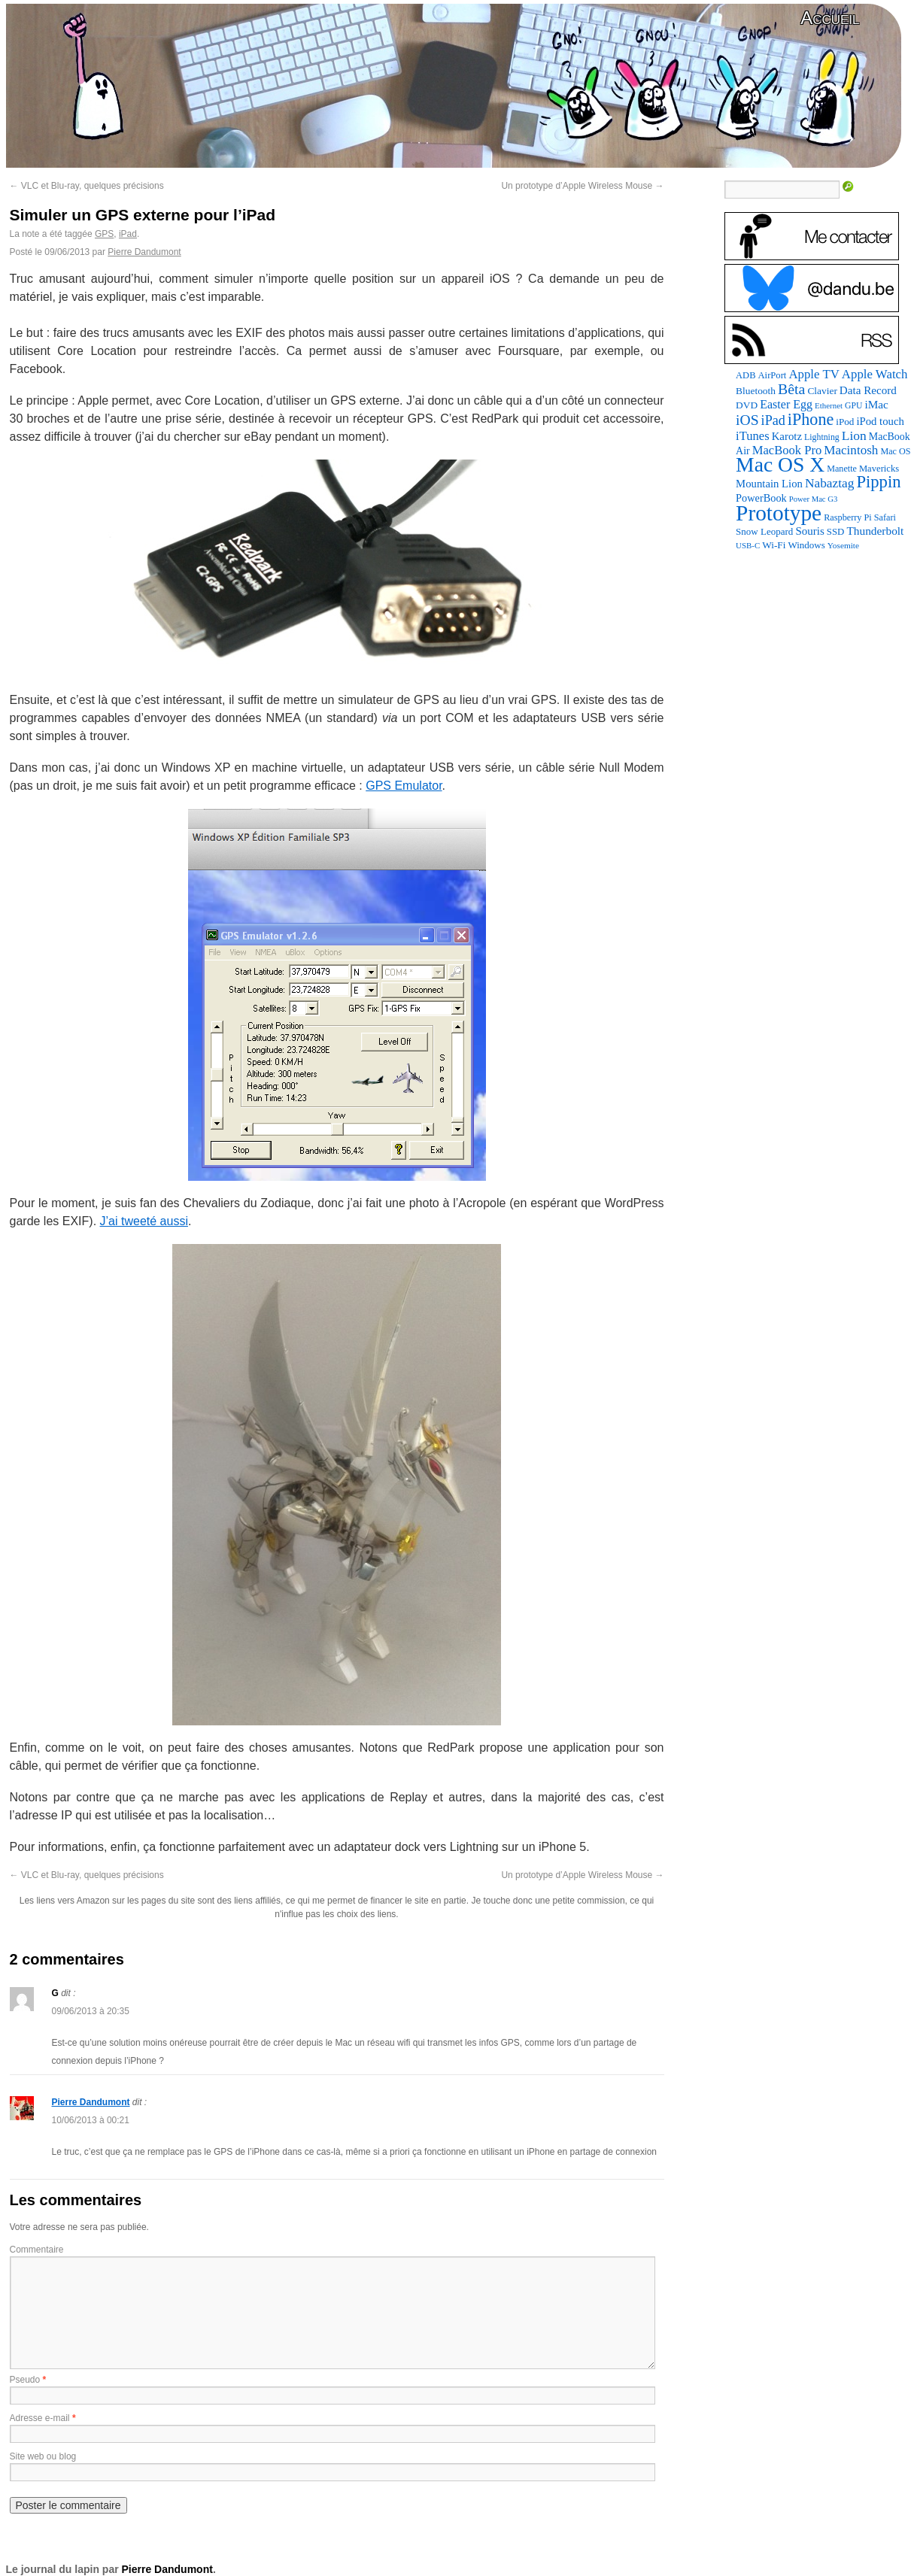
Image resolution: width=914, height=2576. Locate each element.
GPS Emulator (404, 785)
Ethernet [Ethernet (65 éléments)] (829, 405)
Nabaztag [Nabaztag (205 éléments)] (830, 483)
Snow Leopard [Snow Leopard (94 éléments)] (764, 531)
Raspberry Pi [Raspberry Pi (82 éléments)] (848, 517)
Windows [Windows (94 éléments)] (806, 545)
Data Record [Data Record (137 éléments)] (868, 390)
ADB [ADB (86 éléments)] (745, 375)
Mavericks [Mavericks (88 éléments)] (879, 468)
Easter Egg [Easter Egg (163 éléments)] (786, 404)
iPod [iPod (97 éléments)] (845, 421)
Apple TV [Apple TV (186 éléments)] (813, 374)
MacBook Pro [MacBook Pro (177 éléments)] (787, 450)
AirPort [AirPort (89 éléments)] (772, 375)
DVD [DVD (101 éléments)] (747, 405)
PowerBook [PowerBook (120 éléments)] (761, 498)
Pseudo (25, 2379)
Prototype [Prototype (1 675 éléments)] (778, 513)
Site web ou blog (43, 2456)
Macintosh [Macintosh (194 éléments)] (851, 450)
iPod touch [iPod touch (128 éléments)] (879, 421)
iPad (128, 234)
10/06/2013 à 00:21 (90, 2120)
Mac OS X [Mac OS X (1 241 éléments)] (780, 464)
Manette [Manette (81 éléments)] (842, 468)
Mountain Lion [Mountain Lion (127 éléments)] (769, 484)
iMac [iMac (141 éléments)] (876, 404)
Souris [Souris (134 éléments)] (809, 531)
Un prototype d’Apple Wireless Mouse (582, 186)
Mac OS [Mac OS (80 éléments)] (895, 451)
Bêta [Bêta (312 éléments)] (791, 389)
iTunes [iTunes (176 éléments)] (753, 436)
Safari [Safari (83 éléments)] (885, 517)
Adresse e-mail (40, 2418)
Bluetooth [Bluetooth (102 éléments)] (756, 390)
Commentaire (37, 2249)
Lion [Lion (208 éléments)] (854, 435)
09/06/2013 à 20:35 (90, 2011)
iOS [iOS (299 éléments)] (747, 420)
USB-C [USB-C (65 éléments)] (748, 545)
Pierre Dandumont (144, 252)
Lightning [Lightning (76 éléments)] (822, 437)
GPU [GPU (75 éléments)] (853, 406)
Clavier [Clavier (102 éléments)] (822, 390)
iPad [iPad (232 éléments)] (773, 420)
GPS (104, 234)
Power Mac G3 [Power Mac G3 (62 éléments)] (813, 499)
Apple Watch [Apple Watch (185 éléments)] (875, 374)
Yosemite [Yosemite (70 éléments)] (843, 545)
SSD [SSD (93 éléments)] (836, 531)
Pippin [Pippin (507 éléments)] (878, 481)
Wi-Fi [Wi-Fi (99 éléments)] (773, 545)
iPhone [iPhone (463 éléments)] (811, 419)
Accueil (829, 18)
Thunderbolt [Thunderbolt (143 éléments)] (874, 530)
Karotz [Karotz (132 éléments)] (787, 436)
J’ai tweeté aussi (144, 1221)
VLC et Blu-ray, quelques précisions (87, 186)
